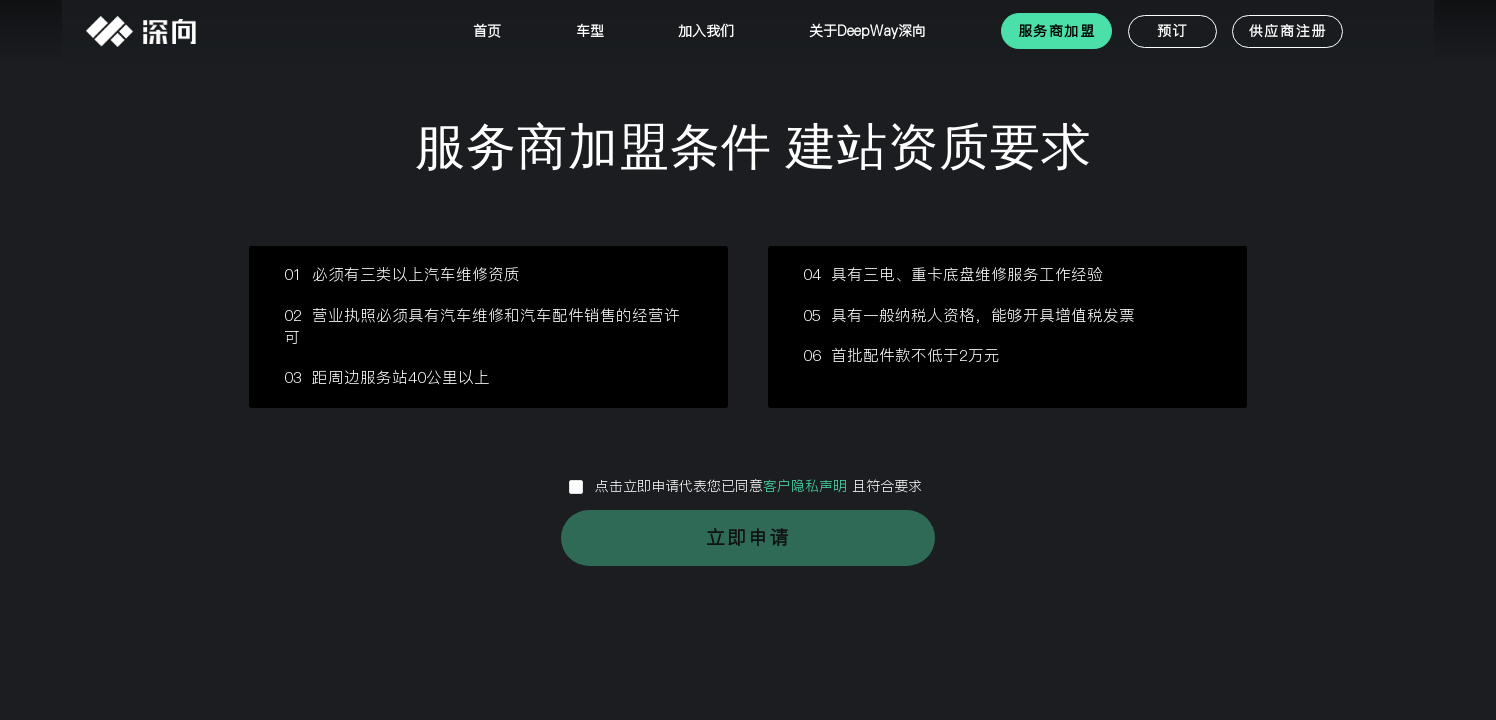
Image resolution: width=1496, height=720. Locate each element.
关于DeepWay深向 (867, 31)
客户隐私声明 (807, 486)
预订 (1172, 31)
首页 (487, 31)
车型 (590, 31)
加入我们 (706, 31)
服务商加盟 (1057, 31)
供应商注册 (1288, 31)
